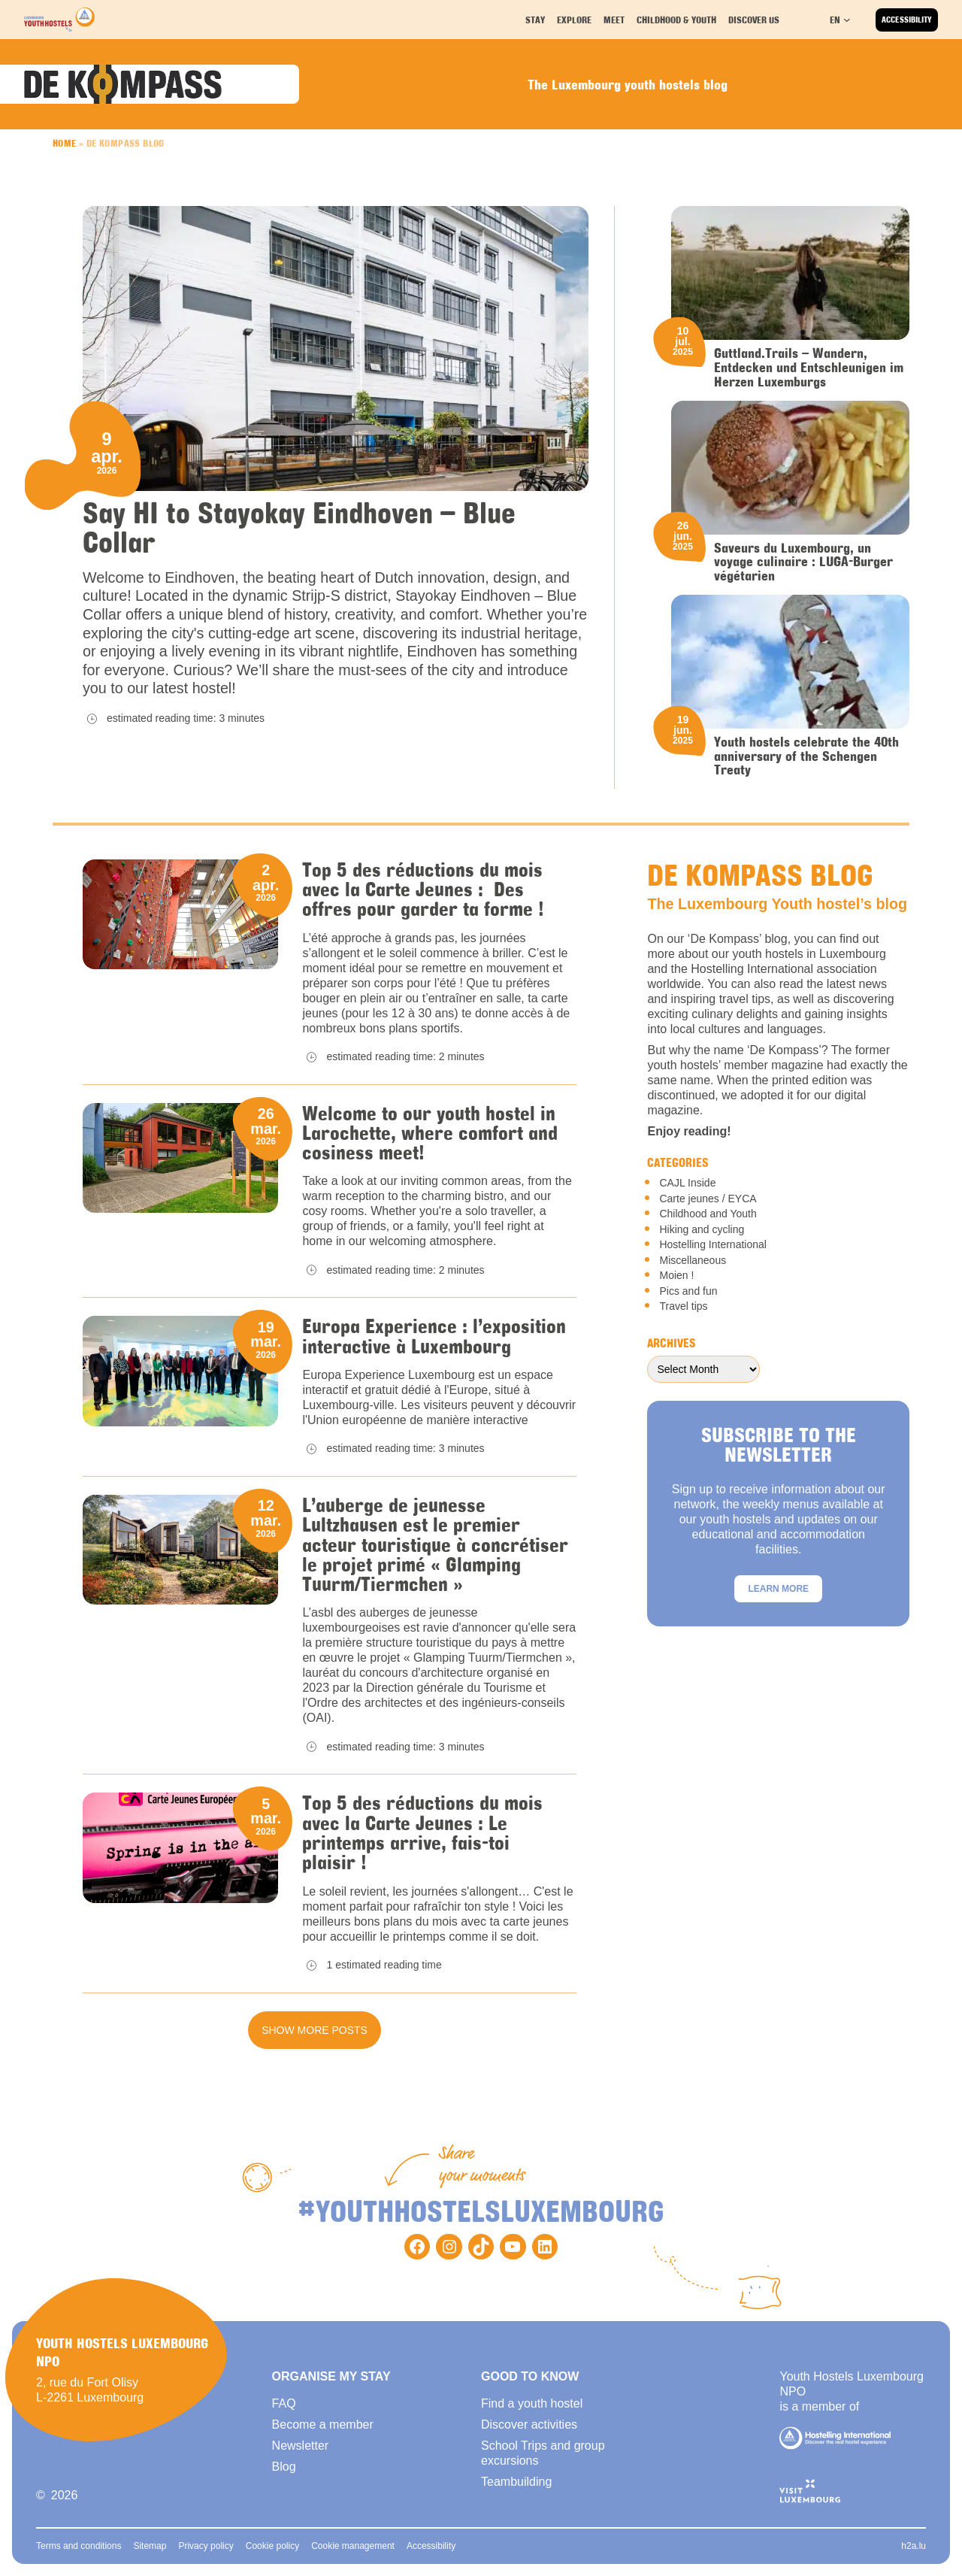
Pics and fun (688, 1291)
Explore (576, 19)
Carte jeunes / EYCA (707, 1199)
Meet (616, 19)
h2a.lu (913, 2546)
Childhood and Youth (707, 1214)
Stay (537, 19)
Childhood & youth (676, 19)
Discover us (755, 19)
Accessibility (907, 19)
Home (65, 143)
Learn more (778, 1588)
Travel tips (683, 1306)
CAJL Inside (687, 1183)
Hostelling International (712, 1244)
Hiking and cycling (701, 1229)
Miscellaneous (692, 1260)
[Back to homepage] (59, 20)
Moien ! (676, 1275)
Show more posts (315, 2030)
